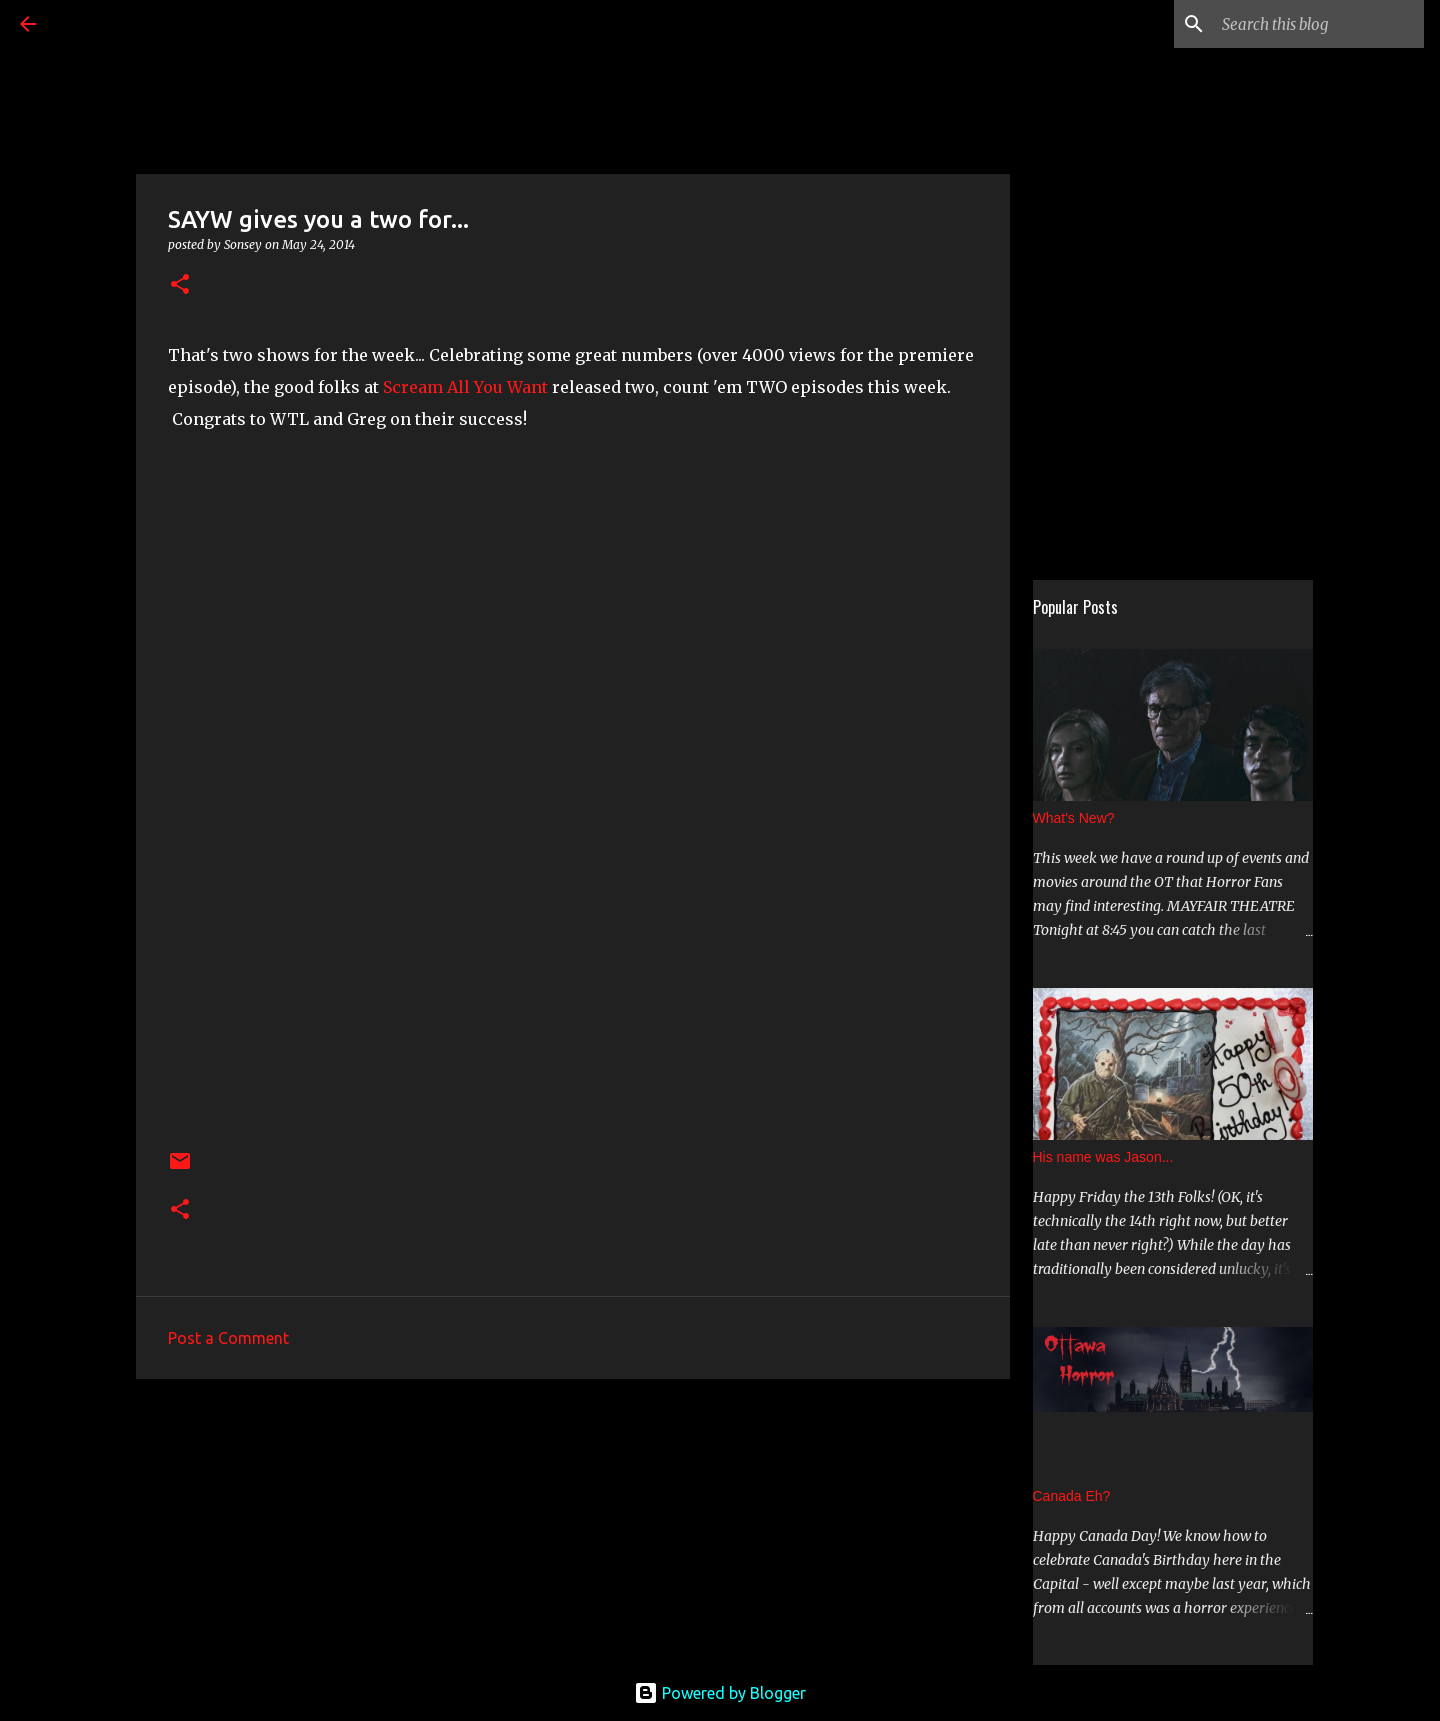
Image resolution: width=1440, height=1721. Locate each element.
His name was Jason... (1103, 1157)
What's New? (1074, 818)
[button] (180, 285)
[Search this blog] (1319, 24)
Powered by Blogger (720, 1693)
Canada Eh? (1072, 1496)
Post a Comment (228, 1338)
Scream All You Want (465, 387)
